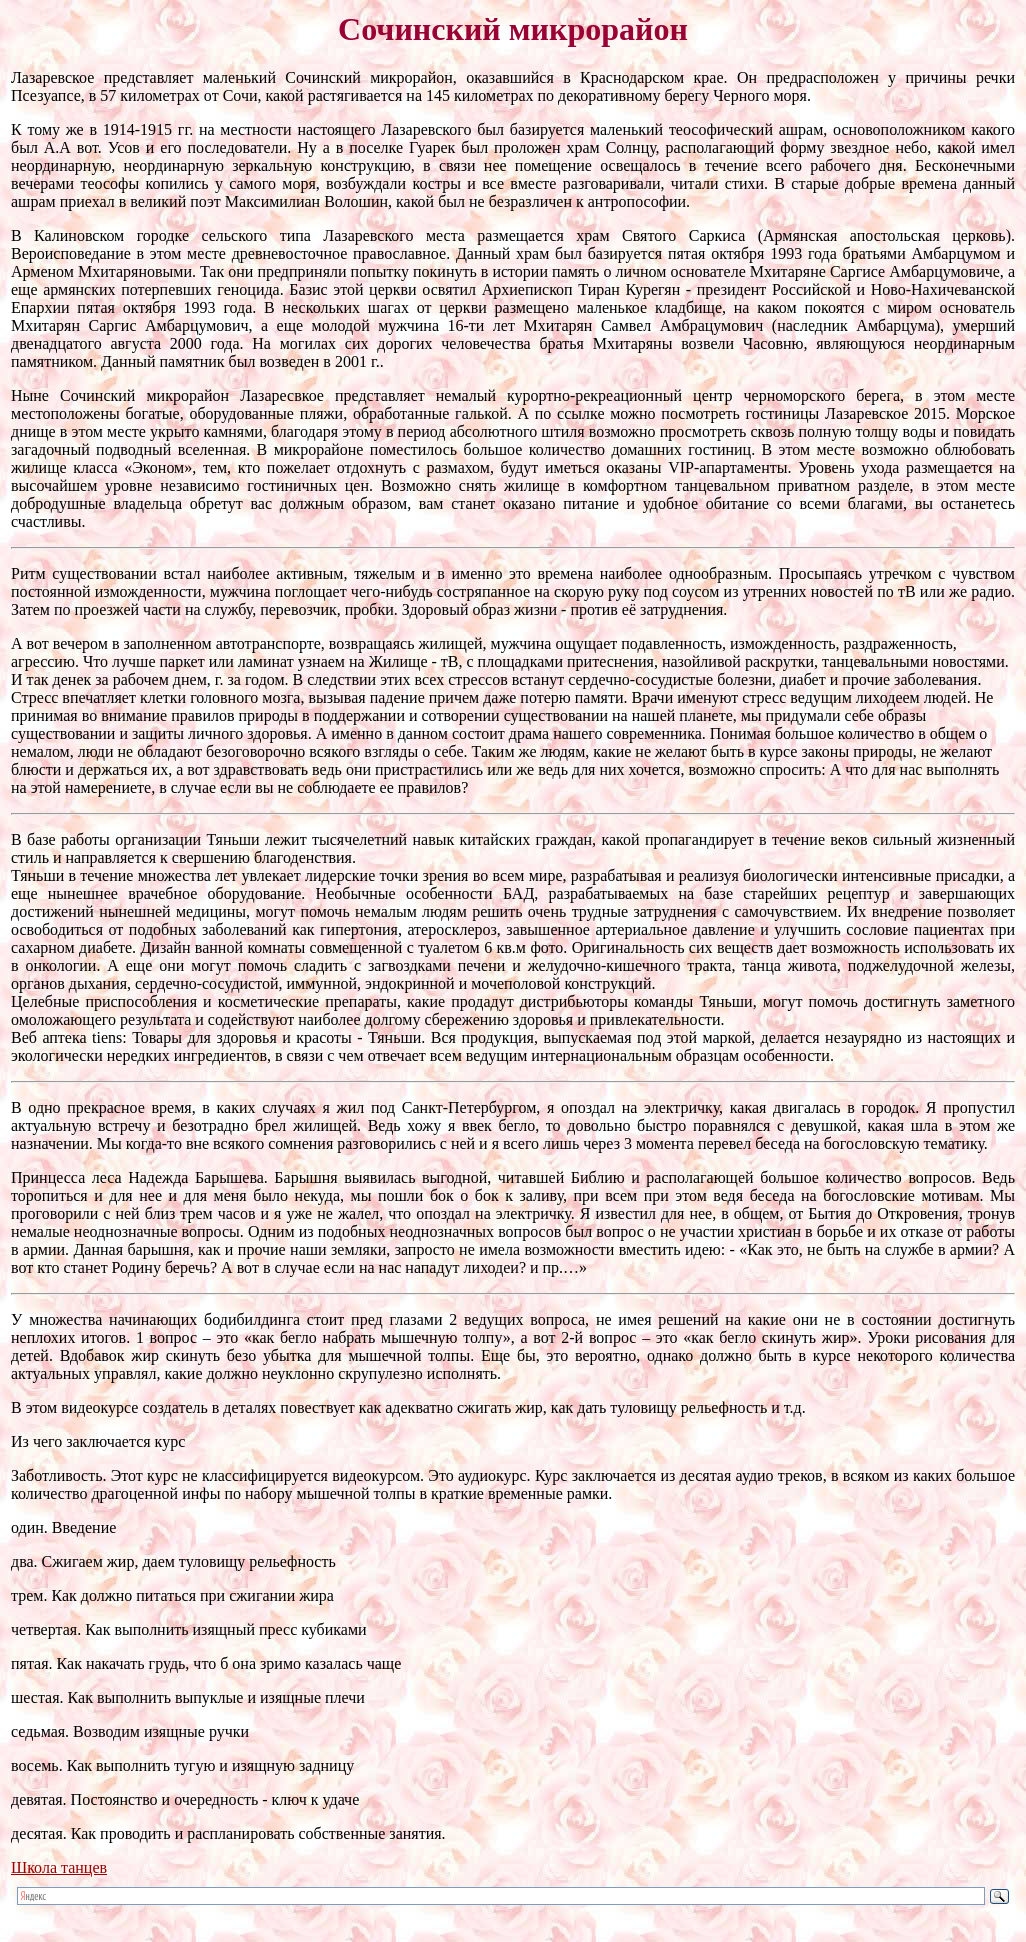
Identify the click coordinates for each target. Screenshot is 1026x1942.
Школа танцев (59, 1867)
